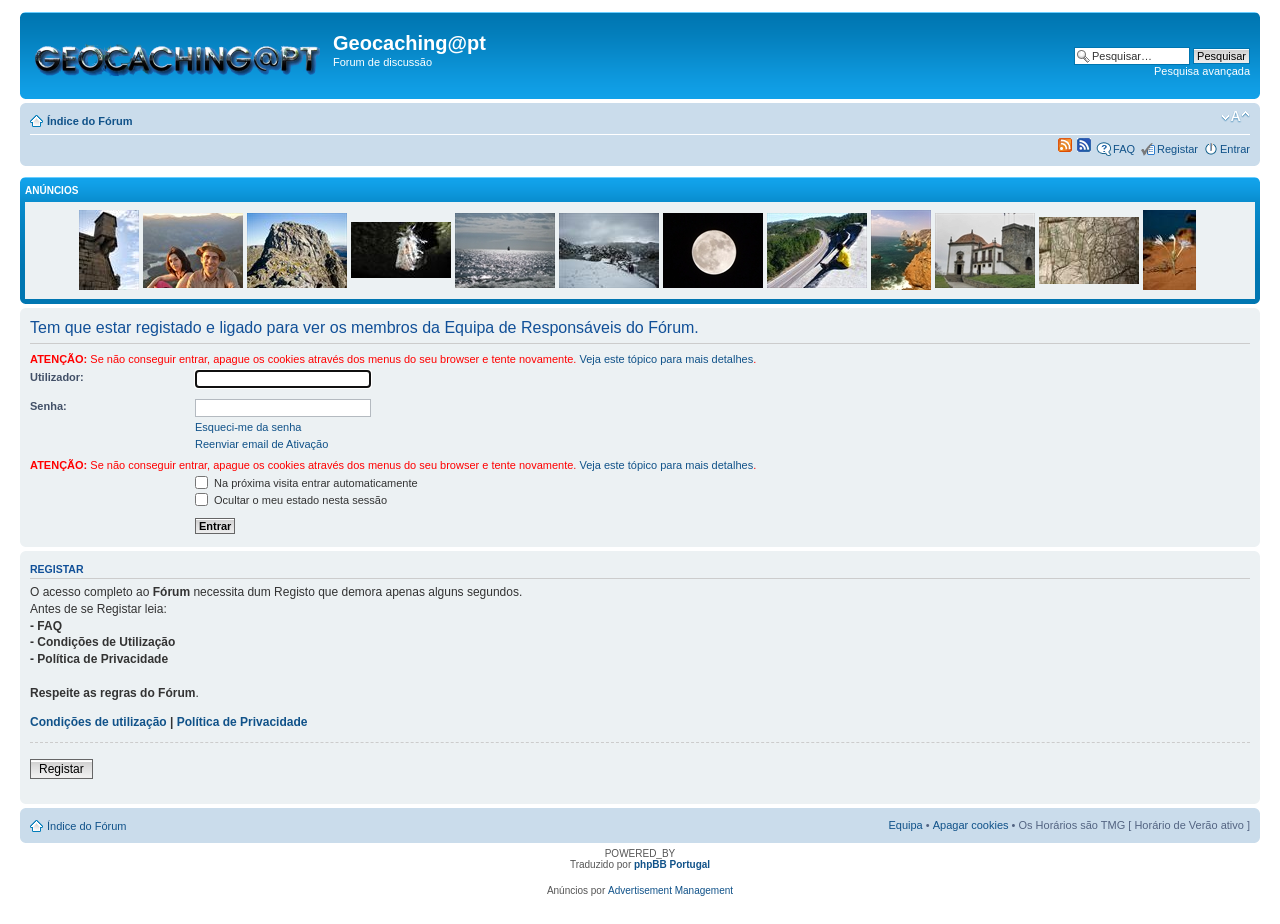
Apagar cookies (971, 825)
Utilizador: (57, 377)
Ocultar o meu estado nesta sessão (291, 500)
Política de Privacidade (242, 722)
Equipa (905, 825)
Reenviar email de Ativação (261, 444)
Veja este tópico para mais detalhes (666, 359)
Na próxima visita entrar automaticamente (306, 483)
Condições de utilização (98, 722)
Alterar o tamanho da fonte (1235, 117)
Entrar (1235, 149)
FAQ (1124, 149)
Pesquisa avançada (1202, 71)
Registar (1177, 149)
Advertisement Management (670, 890)
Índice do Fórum (90, 121)
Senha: (48, 406)
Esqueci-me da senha (248, 427)
